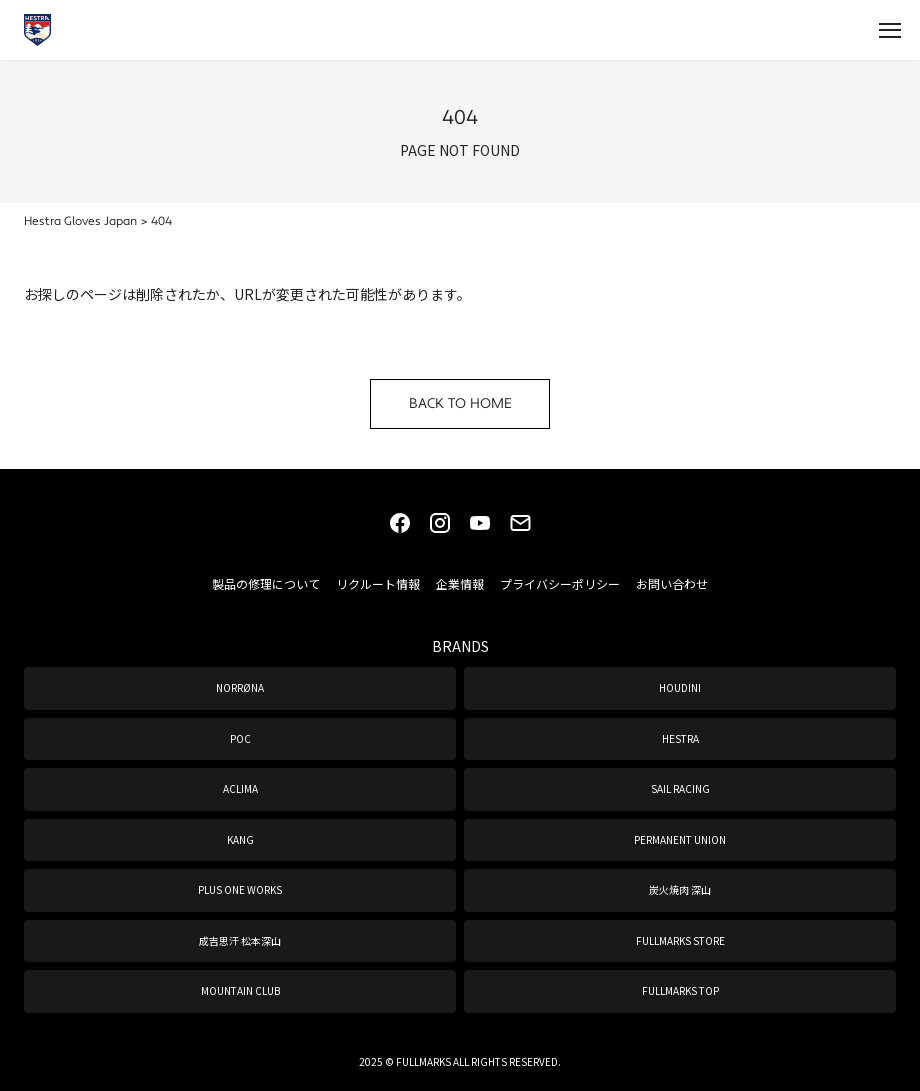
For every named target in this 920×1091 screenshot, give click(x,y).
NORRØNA (240, 687)
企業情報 (460, 583)
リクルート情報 (378, 583)
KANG (240, 839)
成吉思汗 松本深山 (240, 940)
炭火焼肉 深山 (680, 889)
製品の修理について (266, 583)
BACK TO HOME (460, 404)
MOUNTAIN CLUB (240, 990)
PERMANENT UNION (680, 839)
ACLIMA (240, 788)
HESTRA (680, 738)
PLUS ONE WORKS (240, 889)
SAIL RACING (680, 788)
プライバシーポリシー (560, 583)
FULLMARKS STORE (680, 940)
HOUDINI (680, 687)
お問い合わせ (672, 583)
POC (240, 738)
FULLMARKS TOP (680, 990)
